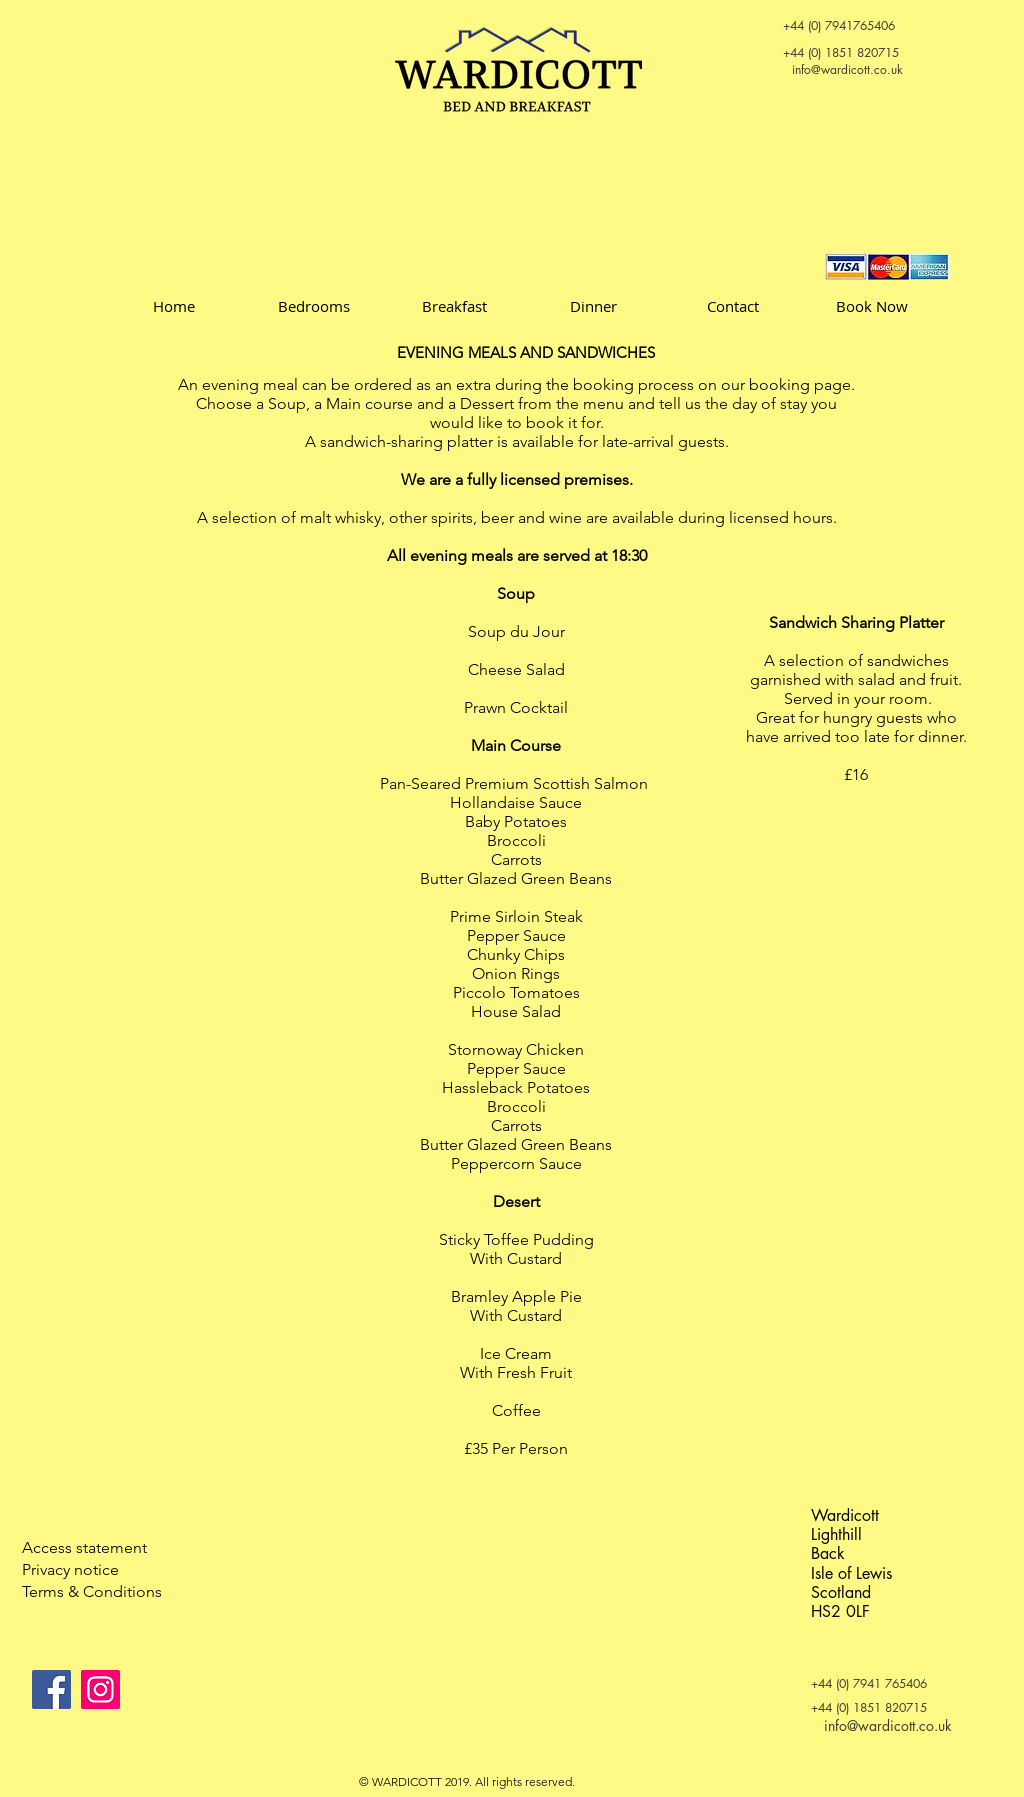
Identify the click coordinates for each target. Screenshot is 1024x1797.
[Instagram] (100, 1689)
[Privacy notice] (93, 1570)
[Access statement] (93, 1548)
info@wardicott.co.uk (847, 69)
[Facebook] (51, 1689)
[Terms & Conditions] (93, 1592)
